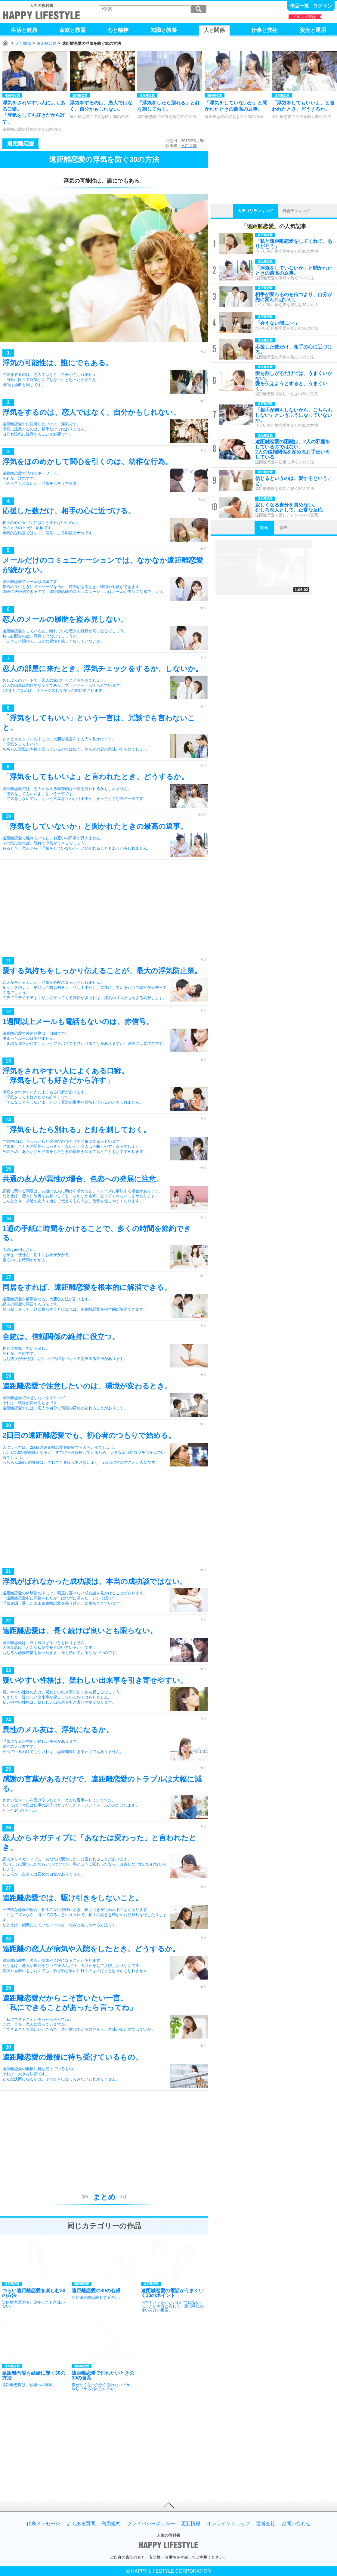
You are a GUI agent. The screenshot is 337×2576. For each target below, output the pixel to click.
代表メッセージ (43, 2523)
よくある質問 (80, 2523)
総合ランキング (296, 211)
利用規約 (111, 2523)
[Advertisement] (104, 910)
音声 (283, 527)
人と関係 (23, 43)
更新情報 (190, 2523)
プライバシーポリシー (151, 2523)
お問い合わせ (296, 2523)
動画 (264, 527)
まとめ (104, 2197)
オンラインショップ (228, 2523)
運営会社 (265, 2523)
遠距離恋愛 (46, 43)
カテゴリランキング (255, 211)
